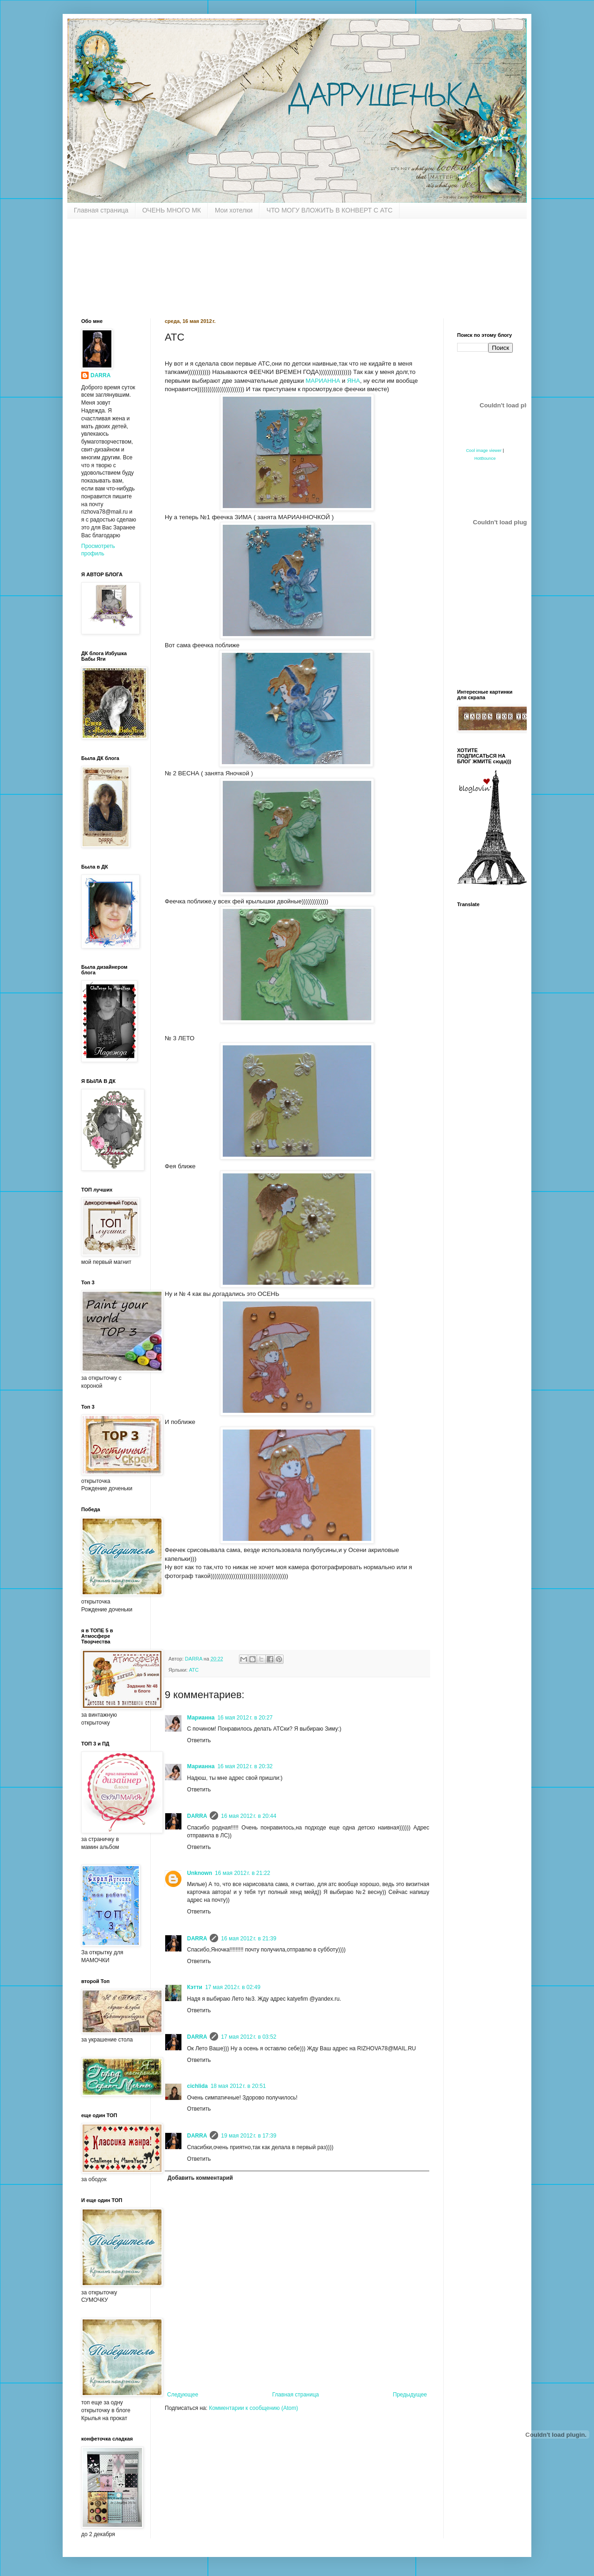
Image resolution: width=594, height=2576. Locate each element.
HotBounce (485, 458)
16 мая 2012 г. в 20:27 (244, 1717)
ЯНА (353, 380)
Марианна (200, 1717)
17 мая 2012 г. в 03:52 (248, 2037)
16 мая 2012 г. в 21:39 (248, 1938)
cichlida (197, 2086)
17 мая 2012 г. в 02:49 (232, 1987)
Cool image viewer (484, 450)
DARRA (197, 1816)
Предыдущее (410, 2394)
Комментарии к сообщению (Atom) (253, 2408)
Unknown (199, 1873)
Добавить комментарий (200, 2178)
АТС (194, 1670)
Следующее (182, 2394)
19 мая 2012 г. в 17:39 (248, 2135)
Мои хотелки (233, 210)
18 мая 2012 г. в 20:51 (238, 2086)
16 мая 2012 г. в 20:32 (244, 1766)
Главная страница (101, 210)
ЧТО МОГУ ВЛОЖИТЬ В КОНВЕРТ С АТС (329, 210)
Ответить (199, 1740)
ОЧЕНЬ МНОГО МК (171, 210)
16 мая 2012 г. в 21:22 (242, 1873)
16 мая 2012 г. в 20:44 (248, 1816)
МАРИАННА (322, 380)
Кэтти (194, 1987)
